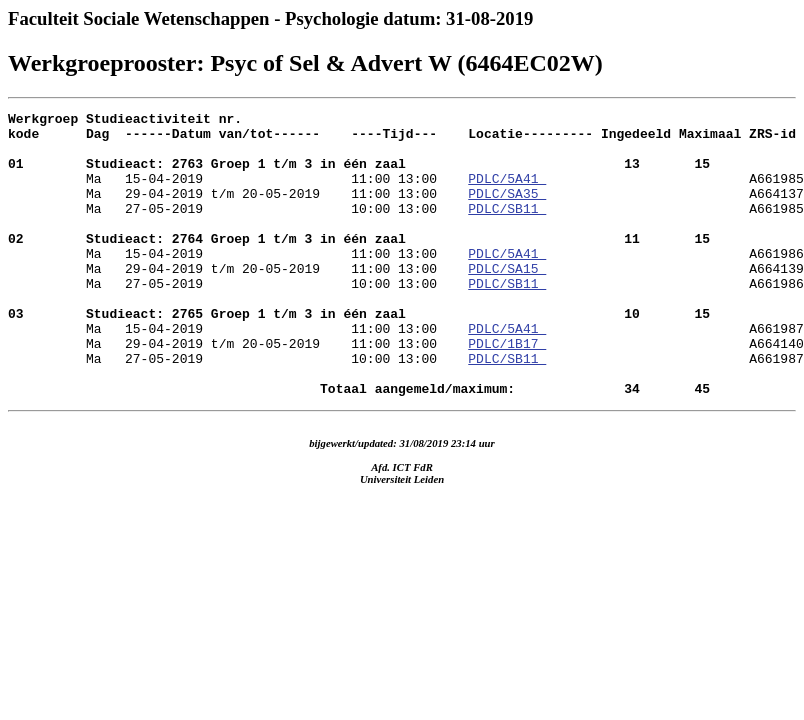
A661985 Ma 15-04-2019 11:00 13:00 (406, 256)
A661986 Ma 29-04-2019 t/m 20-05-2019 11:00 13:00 (406, 292)
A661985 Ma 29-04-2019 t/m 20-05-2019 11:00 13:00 (406, 202)
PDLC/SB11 (507, 229)
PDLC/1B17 (507, 391)
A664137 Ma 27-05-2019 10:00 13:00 (406, 220)
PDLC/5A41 (507, 193)
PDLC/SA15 (507, 301)
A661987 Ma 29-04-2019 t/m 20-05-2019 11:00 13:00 (406, 382)
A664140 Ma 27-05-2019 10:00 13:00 (406, 400)
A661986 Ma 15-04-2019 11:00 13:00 (406, 346)
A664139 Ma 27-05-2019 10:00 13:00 (406, 310)
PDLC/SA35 (507, 211)
